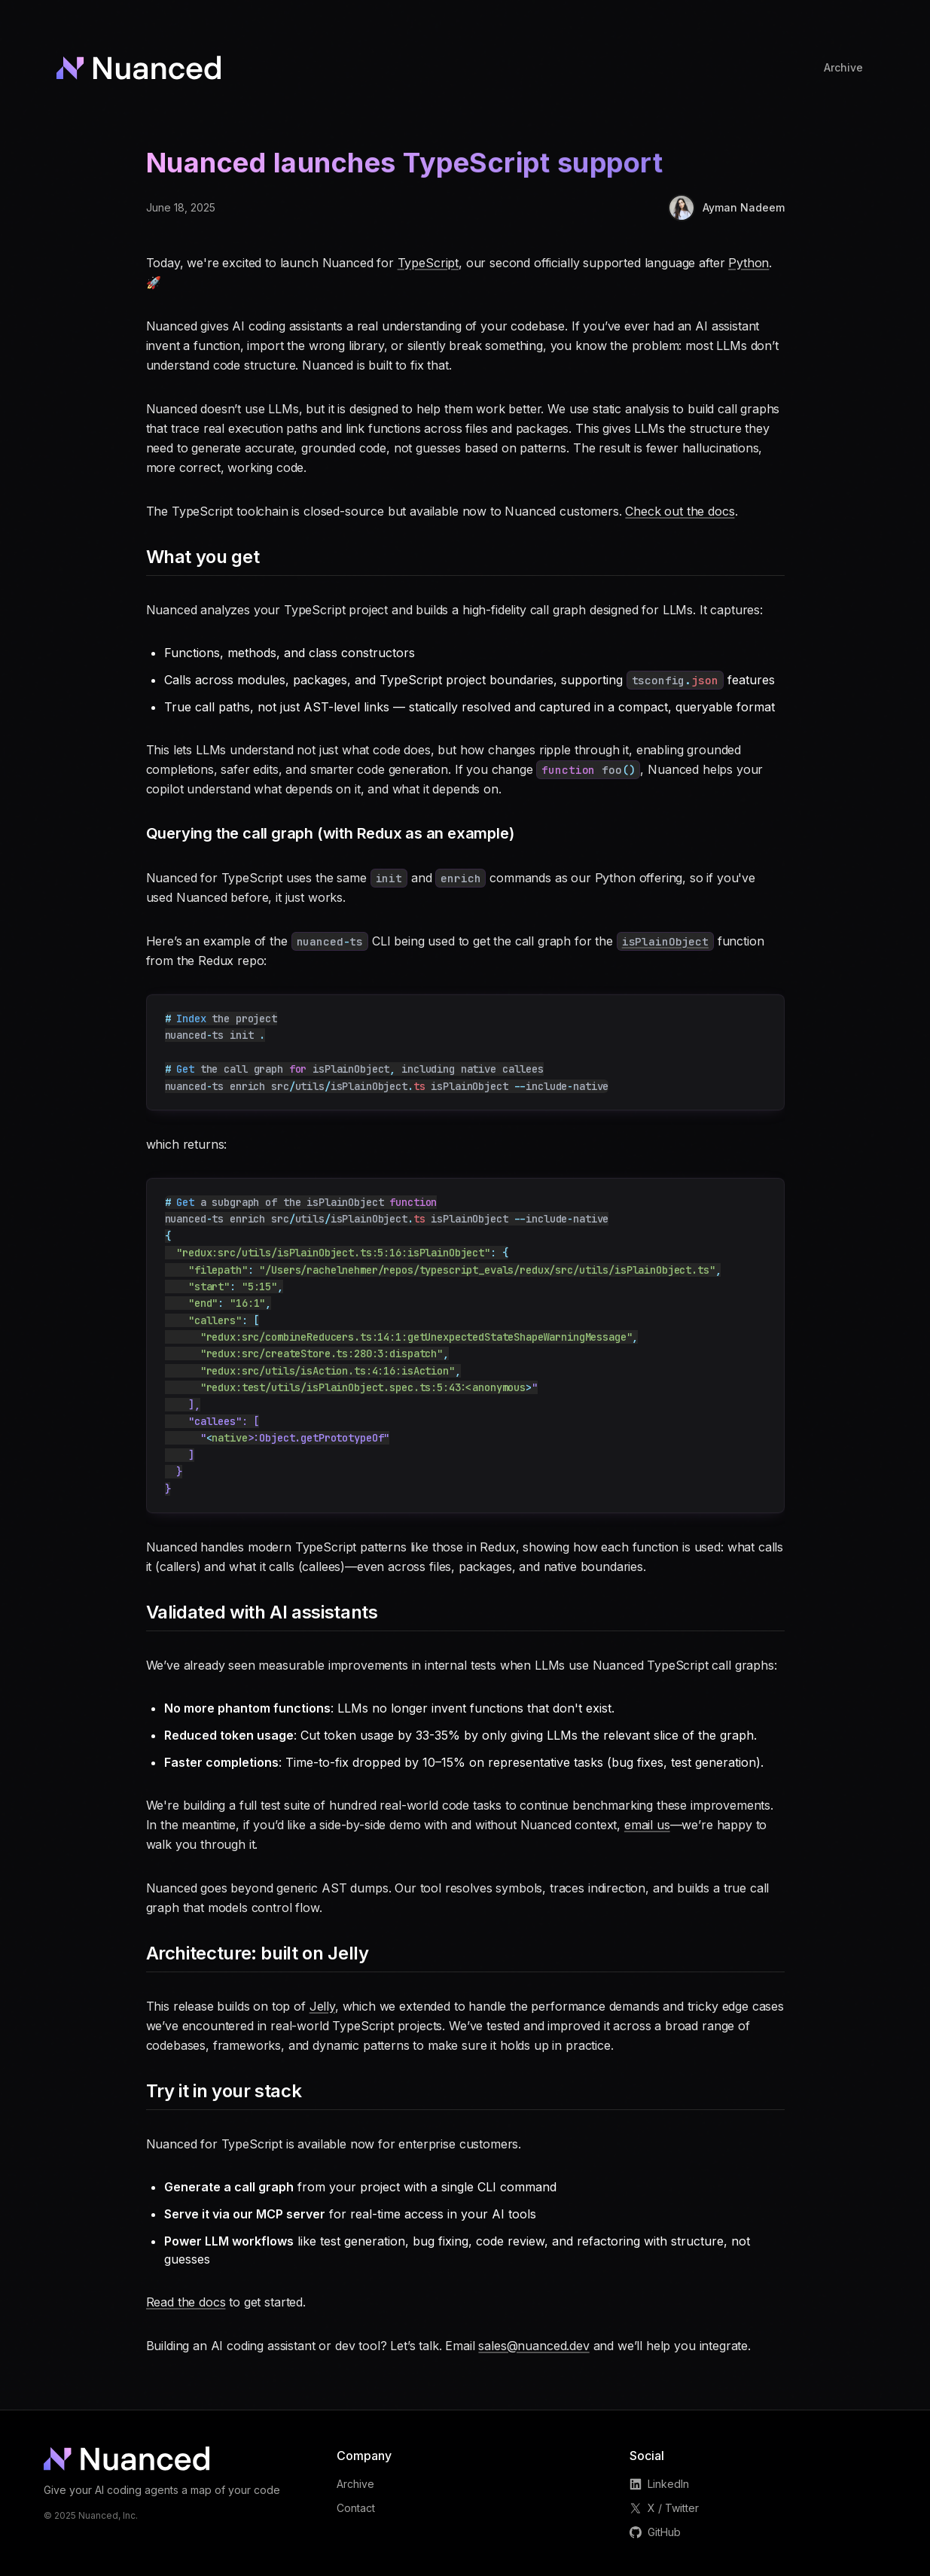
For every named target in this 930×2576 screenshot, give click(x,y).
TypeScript (428, 262)
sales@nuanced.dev (533, 2345)
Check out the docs (679, 511)
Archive (355, 2483)
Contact (356, 2507)
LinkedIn (659, 2483)
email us (647, 1824)
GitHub (655, 2532)
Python (748, 262)
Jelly (322, 2006)
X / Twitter (664, 2507)
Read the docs (186, 2302)
